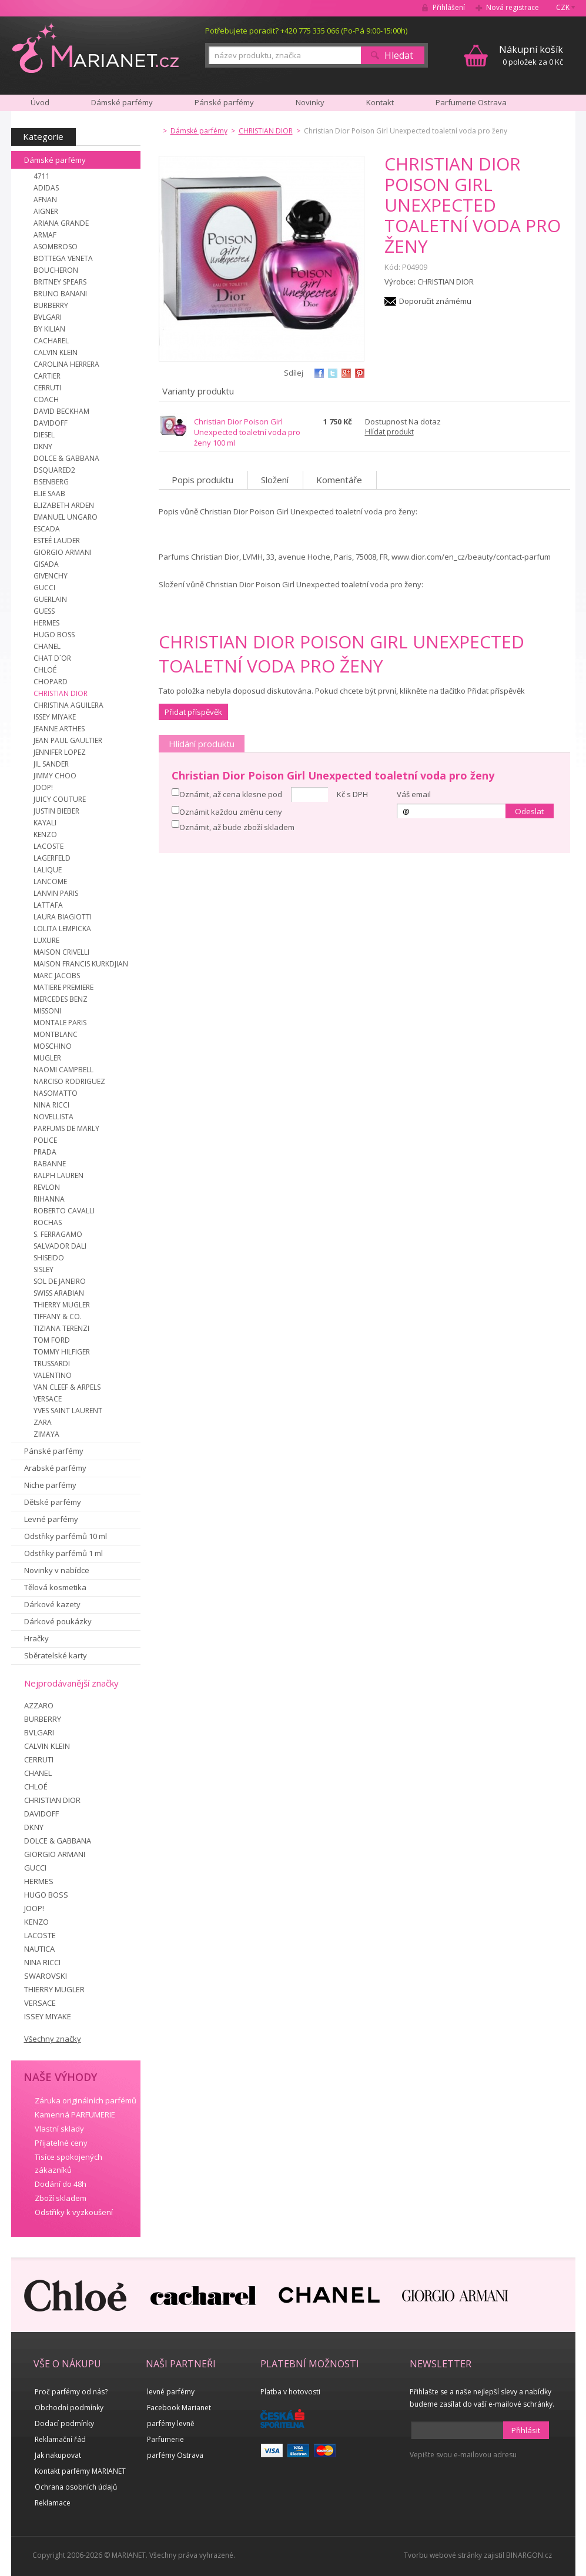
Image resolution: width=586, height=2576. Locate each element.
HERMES (46, 623)
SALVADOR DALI (60, 1246)
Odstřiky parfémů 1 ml (63, 1553)
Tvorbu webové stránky (443, 2555)
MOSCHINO (53, 1046)
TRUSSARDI (52, 1364)
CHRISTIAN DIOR (61, 693)
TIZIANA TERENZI (61, 1328)
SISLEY (43, 1269)
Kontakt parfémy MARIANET (80, 2471)
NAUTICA (39, 1948)
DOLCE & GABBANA (66, 458)
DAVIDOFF (51, 423)
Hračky (36, 1638)
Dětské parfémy (52, 1502)
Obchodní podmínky (69, 2408)
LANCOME (50, 881)
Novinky (310, 102)
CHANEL (47, 646)
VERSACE (48, 1399)
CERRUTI (47, 388)
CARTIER (47, 376)
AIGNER (46, 211)
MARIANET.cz (95, 47)
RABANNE (50, 1164)
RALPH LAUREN (58, 1175)
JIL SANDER (51, 764)
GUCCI (44, 588)
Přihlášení (449, 7)
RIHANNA (49, 1199)
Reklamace (53, 2503)
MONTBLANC (56, 1034)
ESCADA (47, 529)
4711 (42, 176)
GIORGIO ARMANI (63, 552)
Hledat (398, 55)
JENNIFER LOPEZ (60, 752)
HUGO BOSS (54, 635)
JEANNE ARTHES (59, 729)
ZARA (43, 1422)
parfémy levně (171, 2423)
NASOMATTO (56, 1093)
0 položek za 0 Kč (531, 55)
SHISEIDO (49, 1258)
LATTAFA (48, 905)
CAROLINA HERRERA (66, 364)
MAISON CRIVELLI (61, 952)
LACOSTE (48, 846)
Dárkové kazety (52, 1604)
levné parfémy (171, 2392)
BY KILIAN (49, 329)
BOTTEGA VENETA (63, 258)
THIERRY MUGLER (62, 1305)
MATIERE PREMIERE (63, 987)
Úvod (40, 102)
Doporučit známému (435, 301)
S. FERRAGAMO (58, 1234)
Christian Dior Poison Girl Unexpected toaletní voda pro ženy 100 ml (247, 432)
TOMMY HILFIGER (62, 1352)
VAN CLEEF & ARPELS (67, 1387)
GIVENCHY (51, 576)
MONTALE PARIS (60, 1023)
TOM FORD (52, 1340)
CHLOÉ (45, 670)
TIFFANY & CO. (58, 1317)
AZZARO (38, 1705)
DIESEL (44, 435)
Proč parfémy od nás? (71, 2392)
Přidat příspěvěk (193, 712)
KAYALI (45, 823)
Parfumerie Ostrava (471, 102)
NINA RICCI (51, 1105)
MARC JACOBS (57, 976)
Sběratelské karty (55, 1655)
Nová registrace (512, 7)
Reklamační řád (60, 2439)
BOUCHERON (56, 270)
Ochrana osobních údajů (76, 2487)
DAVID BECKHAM (61, 411)
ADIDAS (46, 188)
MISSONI (47, 1011)
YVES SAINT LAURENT (68, 1411)
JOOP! (43, 787)
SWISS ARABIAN (59, 1293)
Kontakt (380, 102)
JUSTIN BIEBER (56, 811)
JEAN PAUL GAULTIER (68, 740)
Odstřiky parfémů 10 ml (65, 1536)
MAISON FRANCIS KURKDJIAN (81, 964)
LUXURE (46, 940)
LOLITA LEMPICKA (62, 929)
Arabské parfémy (55, 1468)
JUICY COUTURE (60, 799)
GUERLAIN (50, 599)
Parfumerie (165, 2439)
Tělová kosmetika (55, 1587)
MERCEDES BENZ (61, 999)
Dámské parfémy (55, 160)
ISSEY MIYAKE (55, 717)
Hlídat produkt (389, 432)
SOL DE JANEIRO (60, 1281)
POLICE (45, 1140)
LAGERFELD (52, 858)
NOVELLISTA (53, 1117)
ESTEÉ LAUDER (57, 541)
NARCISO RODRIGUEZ (69, 1081)
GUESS (44, 611)
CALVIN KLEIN (56, 352)
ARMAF (45, 235)
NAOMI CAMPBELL (63, 1070)
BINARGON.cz (529, 2555)
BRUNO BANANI (60, 294)
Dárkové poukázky (58, 1621)
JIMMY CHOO (55, 776)
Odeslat (529, 811)
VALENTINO (53, 1375)
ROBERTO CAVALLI (64, 1211)
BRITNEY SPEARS (60, 282)
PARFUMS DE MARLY (66, 1128)
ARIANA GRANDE (61, 223)
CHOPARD (51, 682)
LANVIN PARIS (56, 893)
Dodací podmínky (64, 2423)
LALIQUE (48, 870)
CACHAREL (51, 341)
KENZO (45, 834)
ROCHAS (48, 1222)
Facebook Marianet (179, 2408)
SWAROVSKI (45, 1976)
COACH (46, 399)
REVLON (47, 1187)
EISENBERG (51, 482)
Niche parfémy (50, 1485)
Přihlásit (525, 2430)
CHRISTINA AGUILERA (68, 705)
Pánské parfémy (53, 1451)
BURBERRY (51, 305)
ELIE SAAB (49, 494)
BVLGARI (48, 317)
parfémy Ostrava (175, 2455)
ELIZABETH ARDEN (64, 505)
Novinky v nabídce (56, 1570)
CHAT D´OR (52, 658)
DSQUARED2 (54, 470)
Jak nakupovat (58, 2455)
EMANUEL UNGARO (66, 517)
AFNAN (45, 200)
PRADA (45, 1152)
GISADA (46, 564)
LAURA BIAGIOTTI (63, 917)
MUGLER (47, 1058)
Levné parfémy (51, 1519)
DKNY (43, 446)
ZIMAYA (46, 1434)
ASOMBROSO (56, 247)
